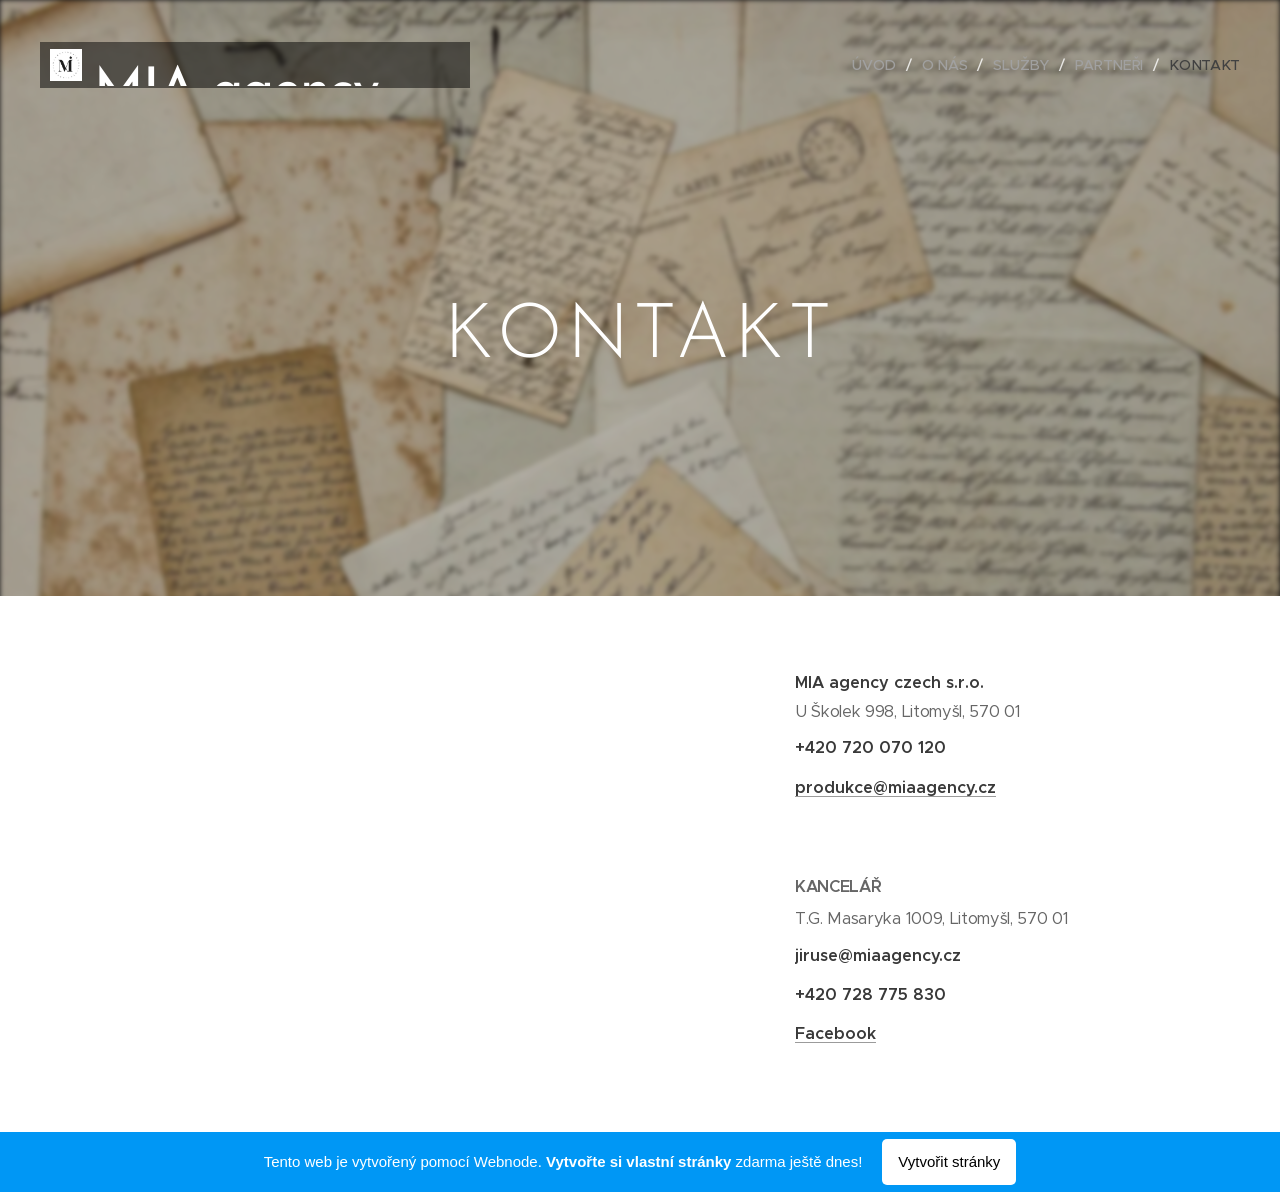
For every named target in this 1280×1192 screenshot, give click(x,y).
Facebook (835, 1033)
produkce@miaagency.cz (895, 787)
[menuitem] (880, 65)
